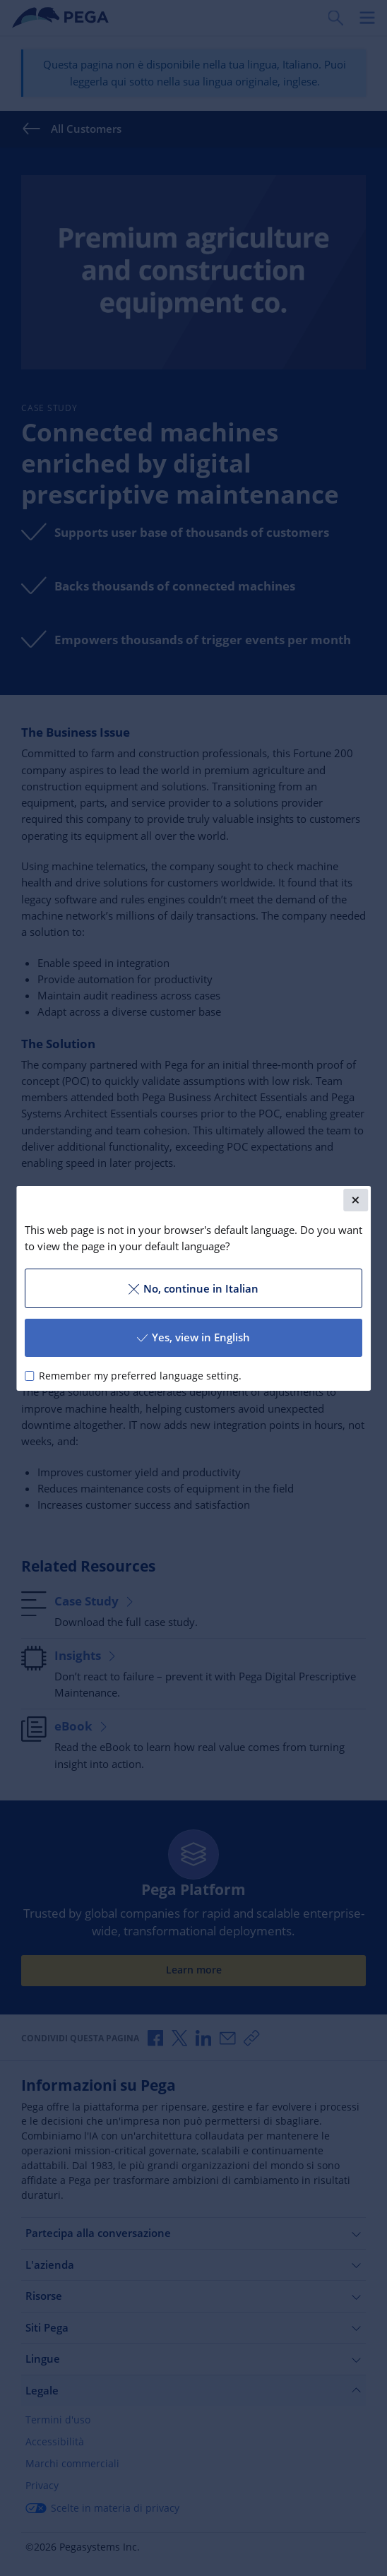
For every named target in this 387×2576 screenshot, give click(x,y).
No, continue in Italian (193, 1288)
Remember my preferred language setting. (140, 1375)
